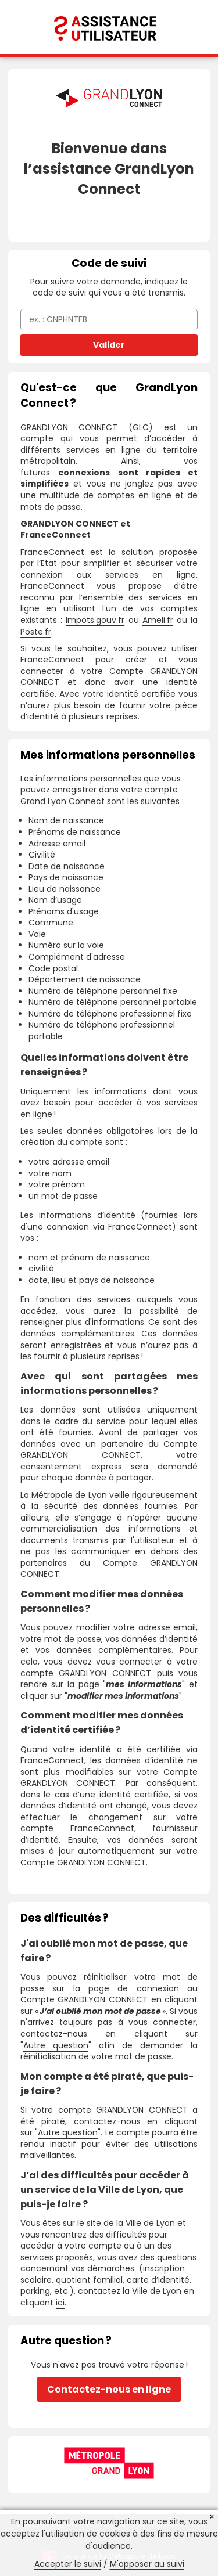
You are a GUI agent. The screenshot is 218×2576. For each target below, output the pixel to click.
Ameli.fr (157, 620)
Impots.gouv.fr (95, 620)
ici (60, 2302)
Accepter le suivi (67, 2564)
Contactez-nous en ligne (109, 2389)
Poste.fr (35, 631)
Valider (109, 345)
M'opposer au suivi (147, 2564)
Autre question (55, 2045)
